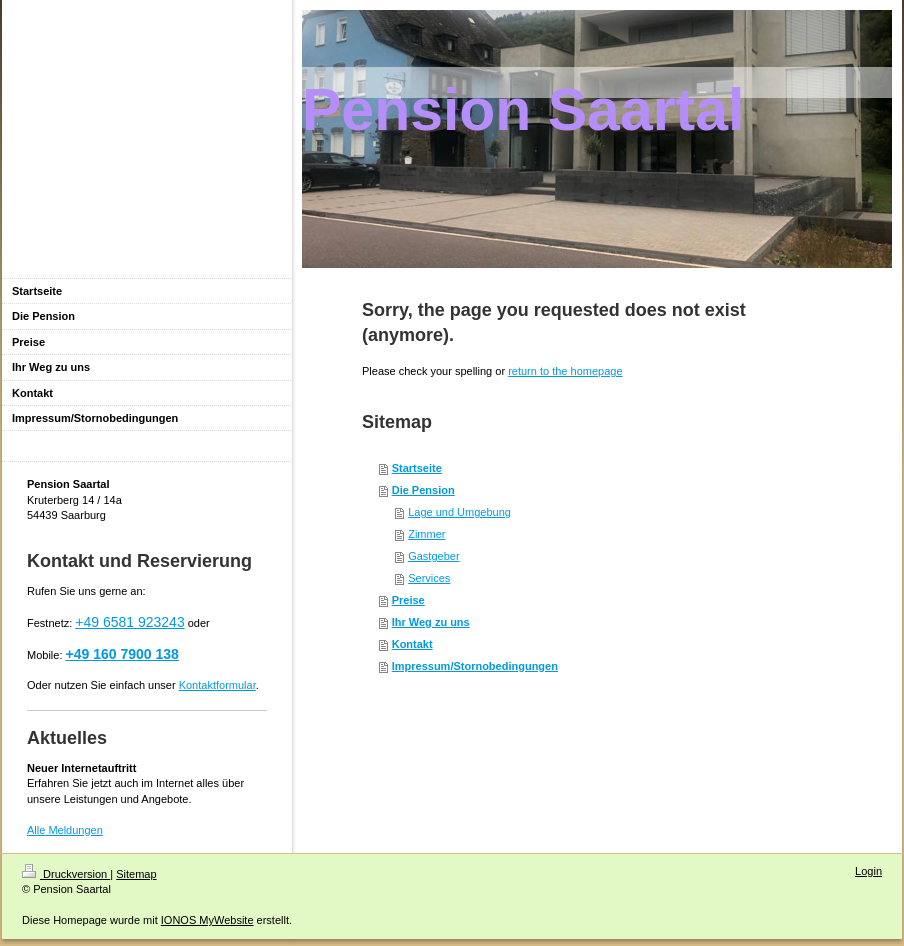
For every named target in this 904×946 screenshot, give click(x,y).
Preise (408, 600)
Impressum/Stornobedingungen (475, 666)
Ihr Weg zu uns (431, 622)
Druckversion (66, 874)
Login (868, 871)
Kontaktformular (217, 685)
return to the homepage (565, 371)
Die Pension (423, 490)
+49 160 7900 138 (122, 654)
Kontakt (412, 644)
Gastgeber (433, 556)
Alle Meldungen (65, 830)
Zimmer (426, 534)
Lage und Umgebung (459, 512)
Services (429, 578)
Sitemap (136, 874)
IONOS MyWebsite (207, 920)
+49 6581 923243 (129, 622)
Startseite (417, 468)
